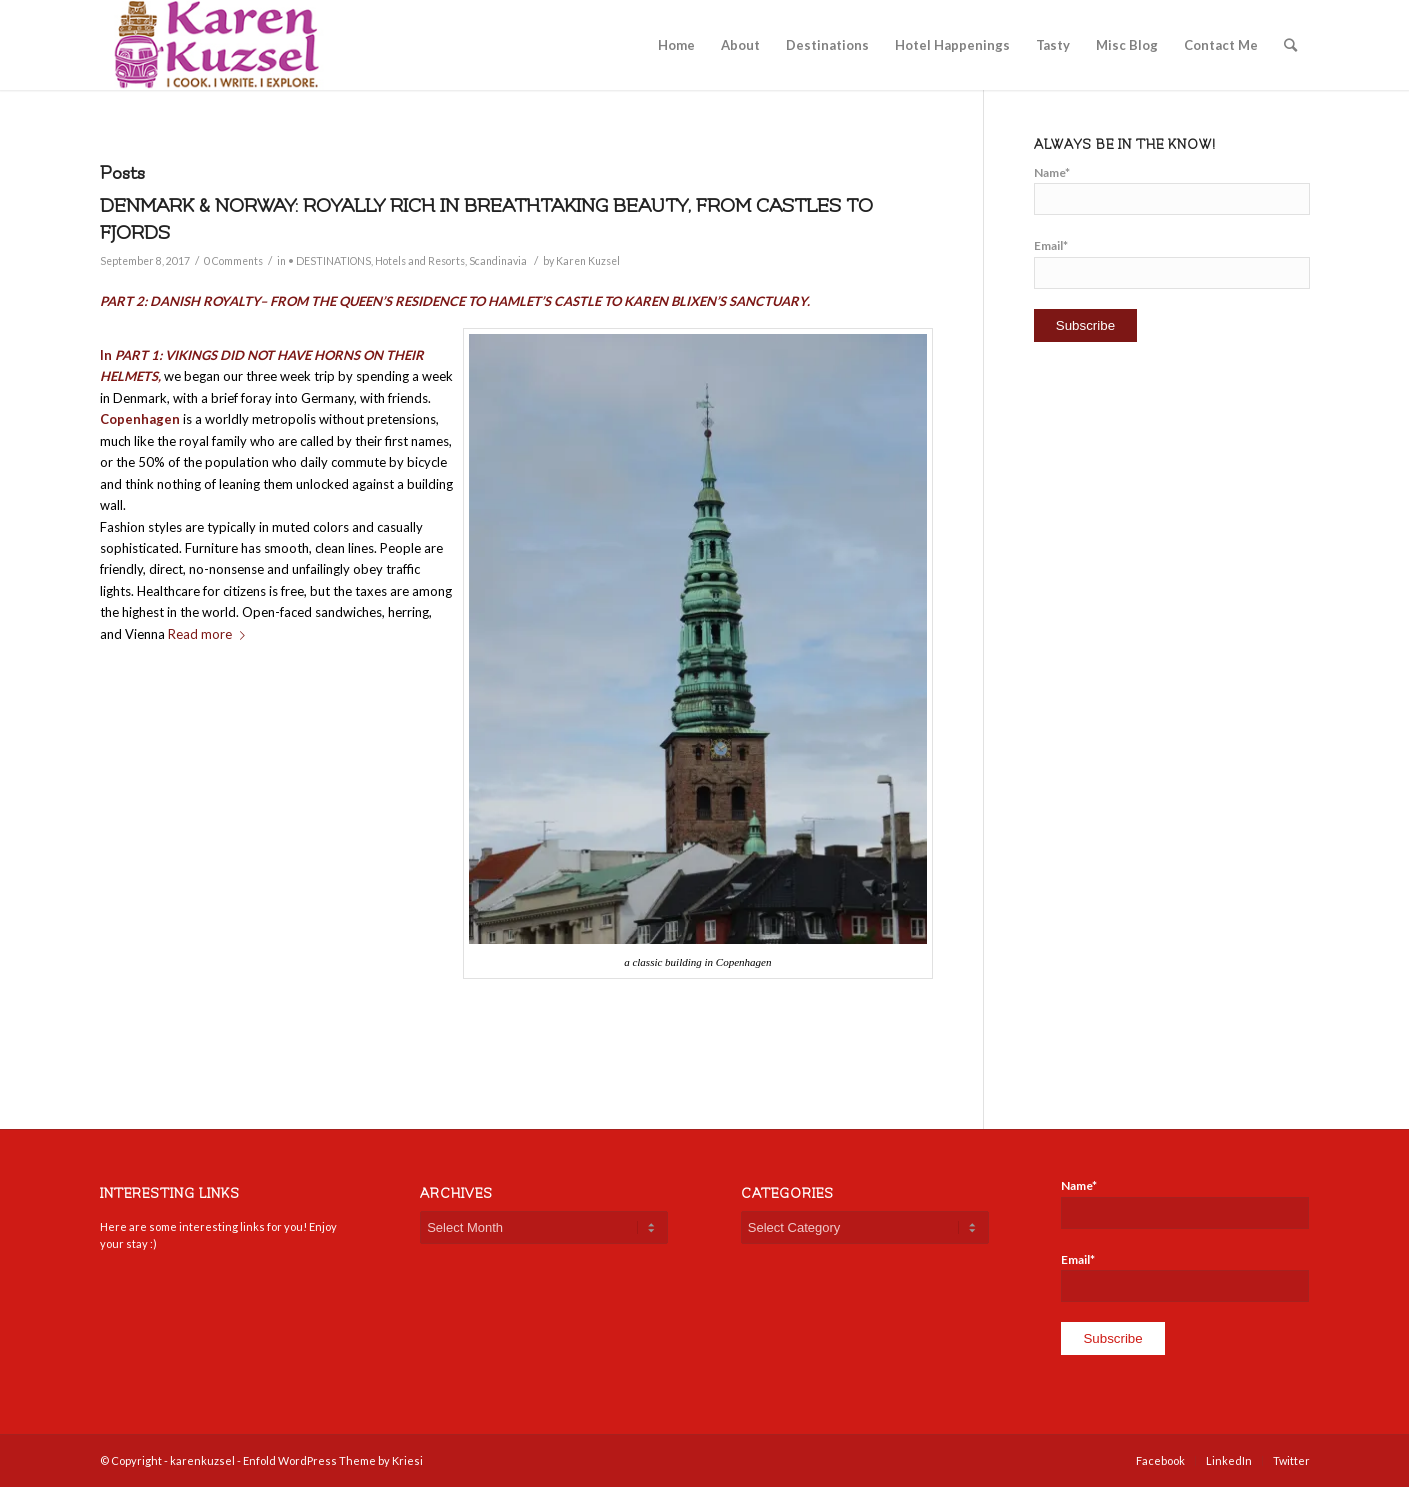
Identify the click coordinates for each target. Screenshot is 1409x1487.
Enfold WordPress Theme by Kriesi (333, 1460)
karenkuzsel (202, 1460)
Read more (210, 634)
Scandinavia (498, 261)
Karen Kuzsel (588, 261)
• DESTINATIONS (329, 261)
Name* (1172, 190)
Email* (1172, 263)
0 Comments (233, 261)
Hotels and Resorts (420, 261)
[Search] (1290, 45)
